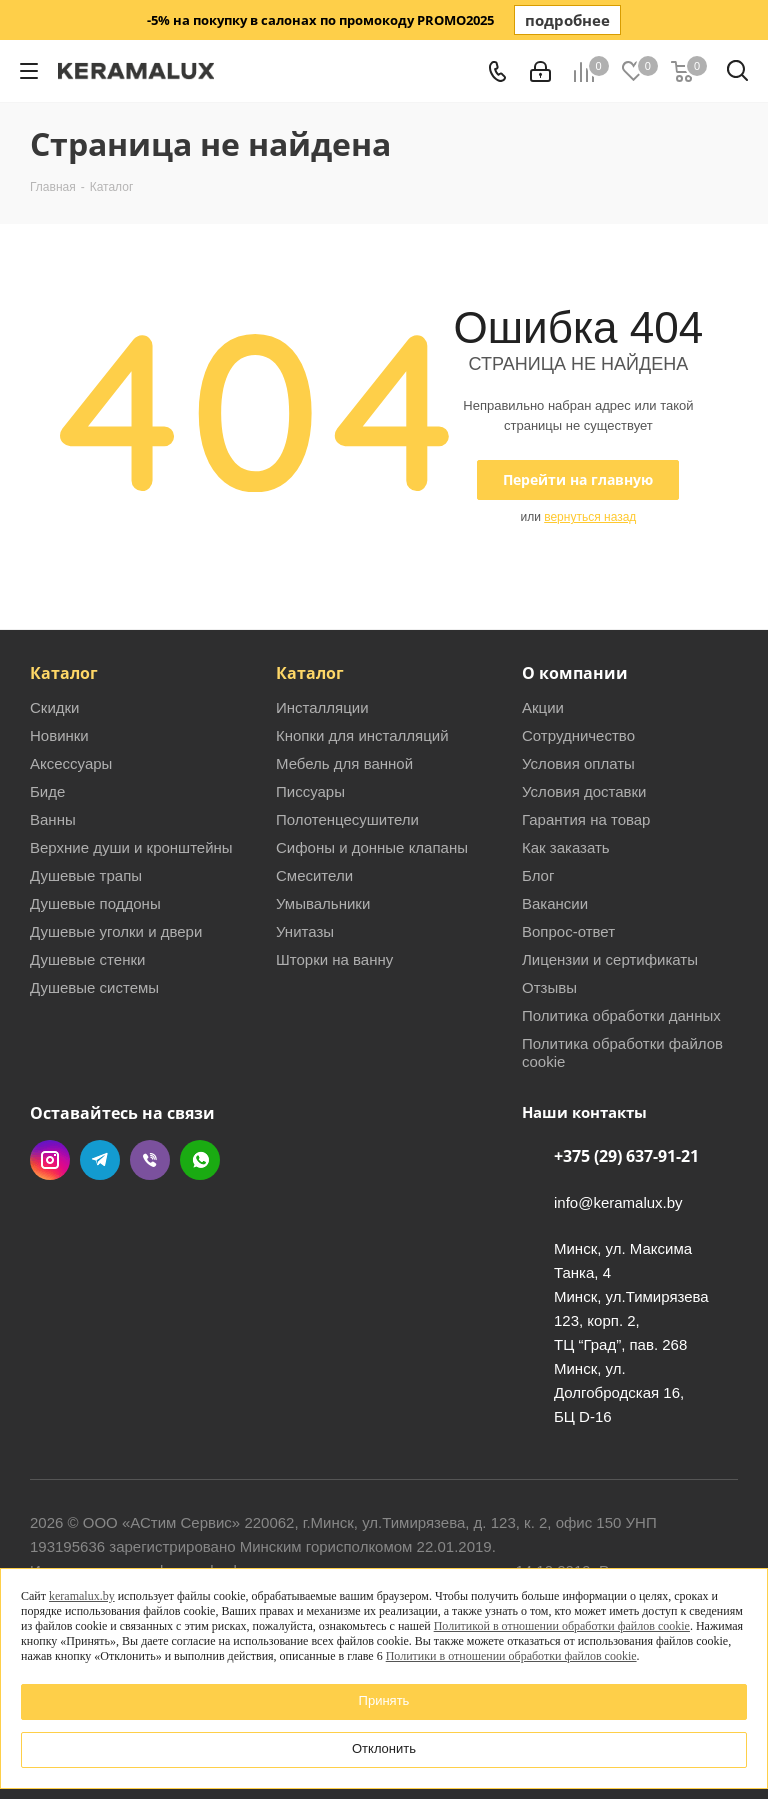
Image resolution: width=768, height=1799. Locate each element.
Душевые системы (94, 987)
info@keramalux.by (618, 1202)
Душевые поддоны (95, 903)
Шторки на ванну (334, 959)
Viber (150, 1160)
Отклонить (384, 1748)
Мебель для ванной (344, 763)
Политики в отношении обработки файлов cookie (511, 1656)
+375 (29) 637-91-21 (626, 1156)
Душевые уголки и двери (116, 931)
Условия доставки (584, 791)
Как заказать (566, 847)
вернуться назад (590, 517)
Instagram (50, 1160)
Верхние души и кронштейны (131, 847)
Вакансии (555, 903)
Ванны (53, 819)
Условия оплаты (578, 763)
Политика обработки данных (621, 1015)
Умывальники (323, 903)
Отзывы (549, 987)
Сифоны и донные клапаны (372, 847)
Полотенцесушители (347, 819)
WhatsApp (200, 1160)
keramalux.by (82, 1596)
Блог (538, 875)
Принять (384, 1700)
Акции (543, 707)
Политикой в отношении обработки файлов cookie (562, 1626)
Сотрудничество (578, 735)
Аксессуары (71, 763)
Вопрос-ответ (568, 931)
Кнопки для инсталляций (362, 735)
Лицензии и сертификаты (610, 959)
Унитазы (305, 931)
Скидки (54, 707)
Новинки (59, 735)
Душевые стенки (87, 959)
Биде (47, 791)
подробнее (567, 20)
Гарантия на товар (586, 819)
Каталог (64, 673)
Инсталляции (322, 707)
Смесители (314, 875)
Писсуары (310, 791)
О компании (575, 673)
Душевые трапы (86, 875)
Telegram (100, 1160)
